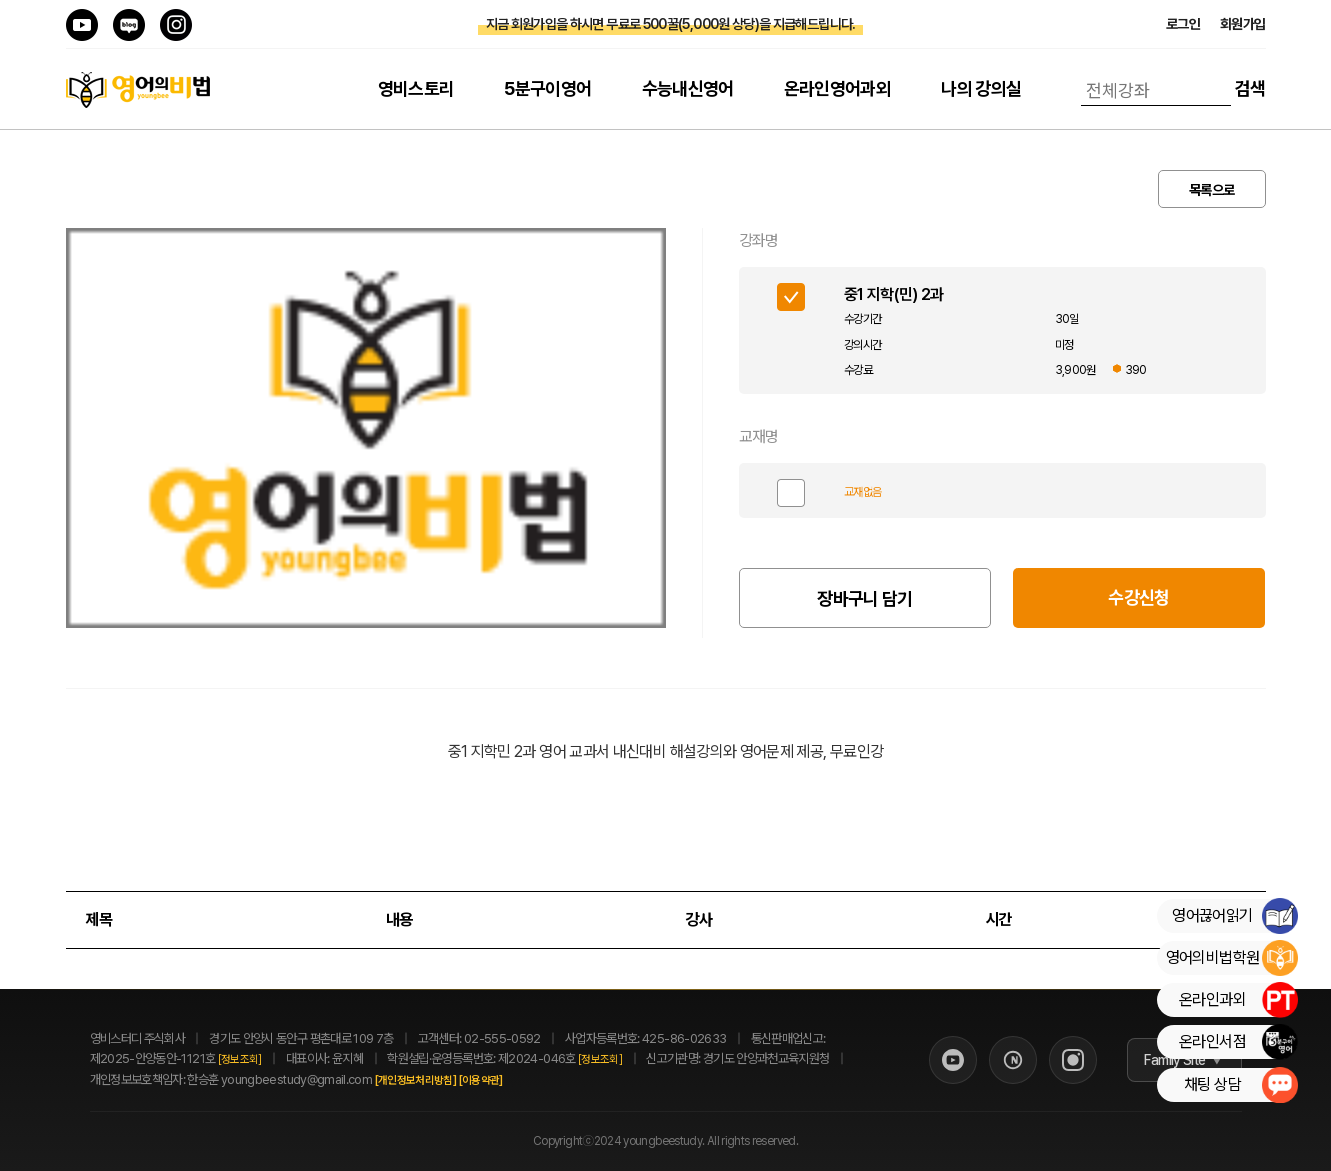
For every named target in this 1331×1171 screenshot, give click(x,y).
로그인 (1183, 24)
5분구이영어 (547, 88)
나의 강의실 (981, 88)
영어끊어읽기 (1234, 916)
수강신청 (1138, 597)
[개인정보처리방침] (437, 1080)
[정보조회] (240, 1059)
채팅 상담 (1240, 1085)
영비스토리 (416, 88)
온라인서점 (1238, 1042)
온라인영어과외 (838, 88)
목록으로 (1211, 190)
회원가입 (1242, 24)
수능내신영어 (688, 88)
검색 (1250, 88)
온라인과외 (1238, 1000)
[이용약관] (502, 1080)
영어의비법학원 (1231, 958)
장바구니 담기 (865, 598)
